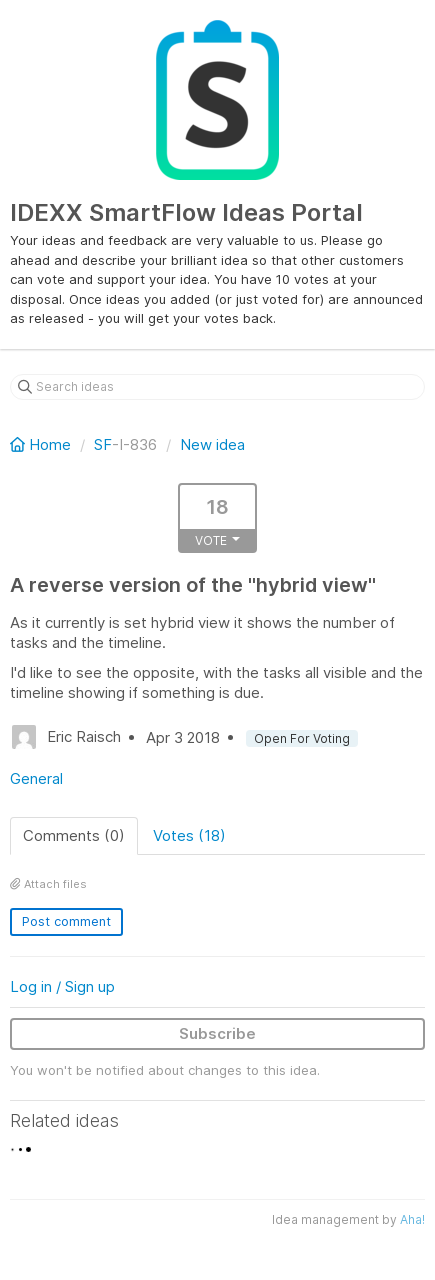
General (36, 778)
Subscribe (217, 1033)
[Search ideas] (217, 387)
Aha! (412, 1219)
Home (42, 444)
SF (103, 444)
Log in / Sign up (62, 986)
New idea (212, 444)
